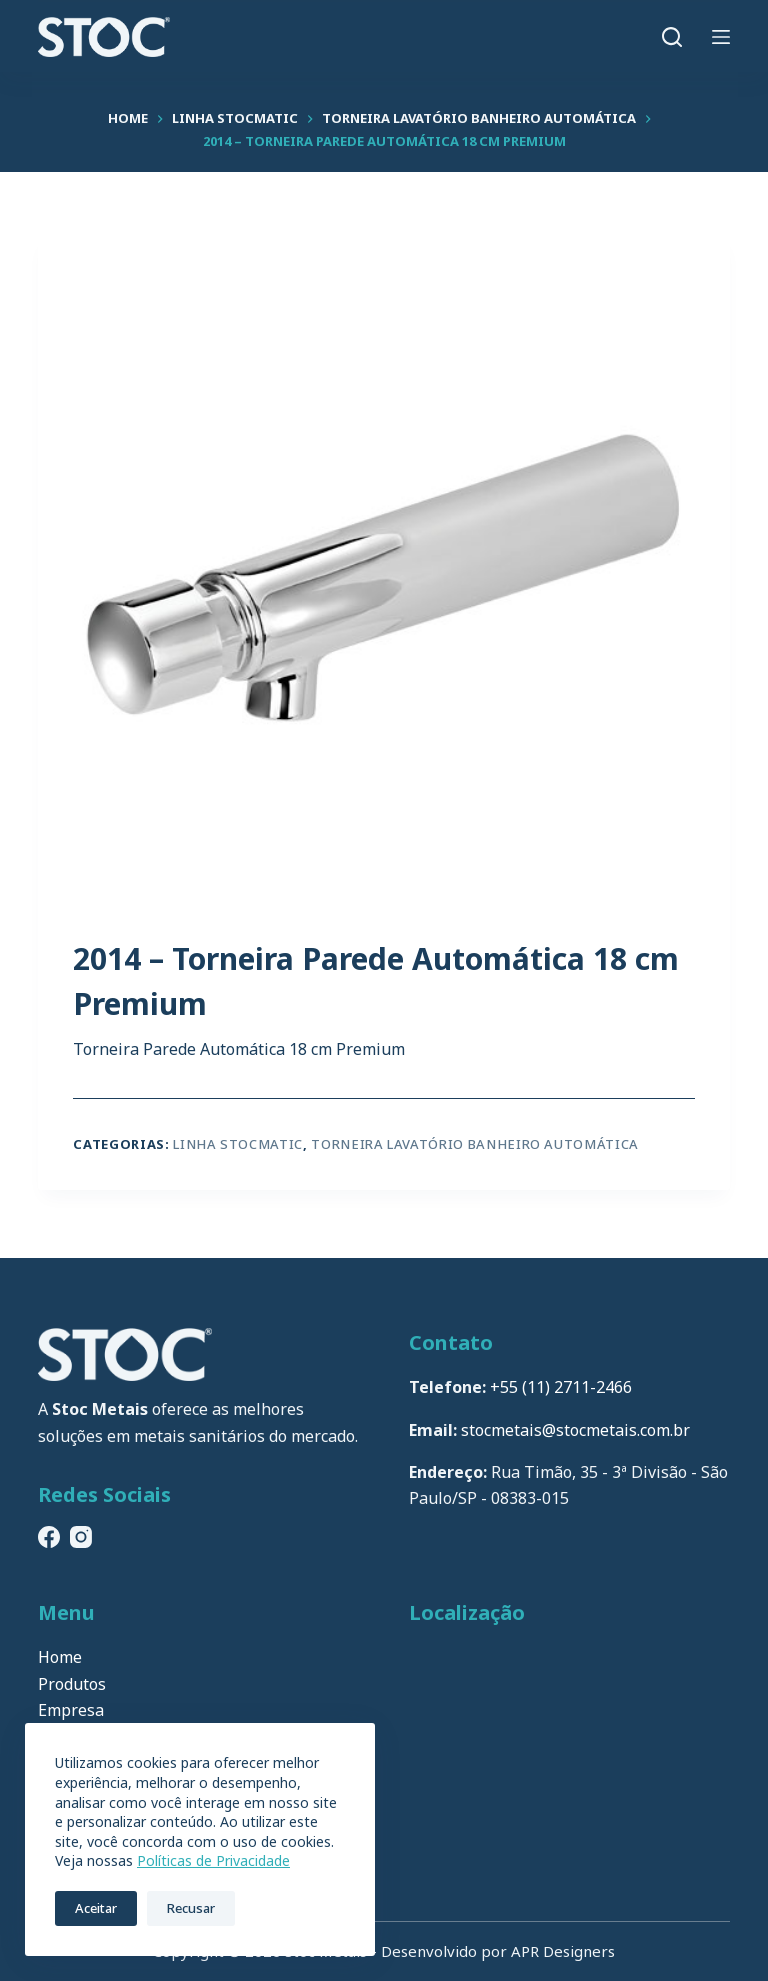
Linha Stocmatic (238, 1144)
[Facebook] (49, 1537)
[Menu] (721, 37)
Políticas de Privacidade (213, 1860)
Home (60, 1657)
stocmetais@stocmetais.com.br (575, 1430)
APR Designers (563, 1951)
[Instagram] (81, 1537)
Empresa (71, 1710)
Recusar (191, 1908)
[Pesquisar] (672, 37)
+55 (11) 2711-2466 (561, 1387)
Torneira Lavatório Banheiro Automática (475, 1144)
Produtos (72, 1684)
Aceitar (96, 1908)
